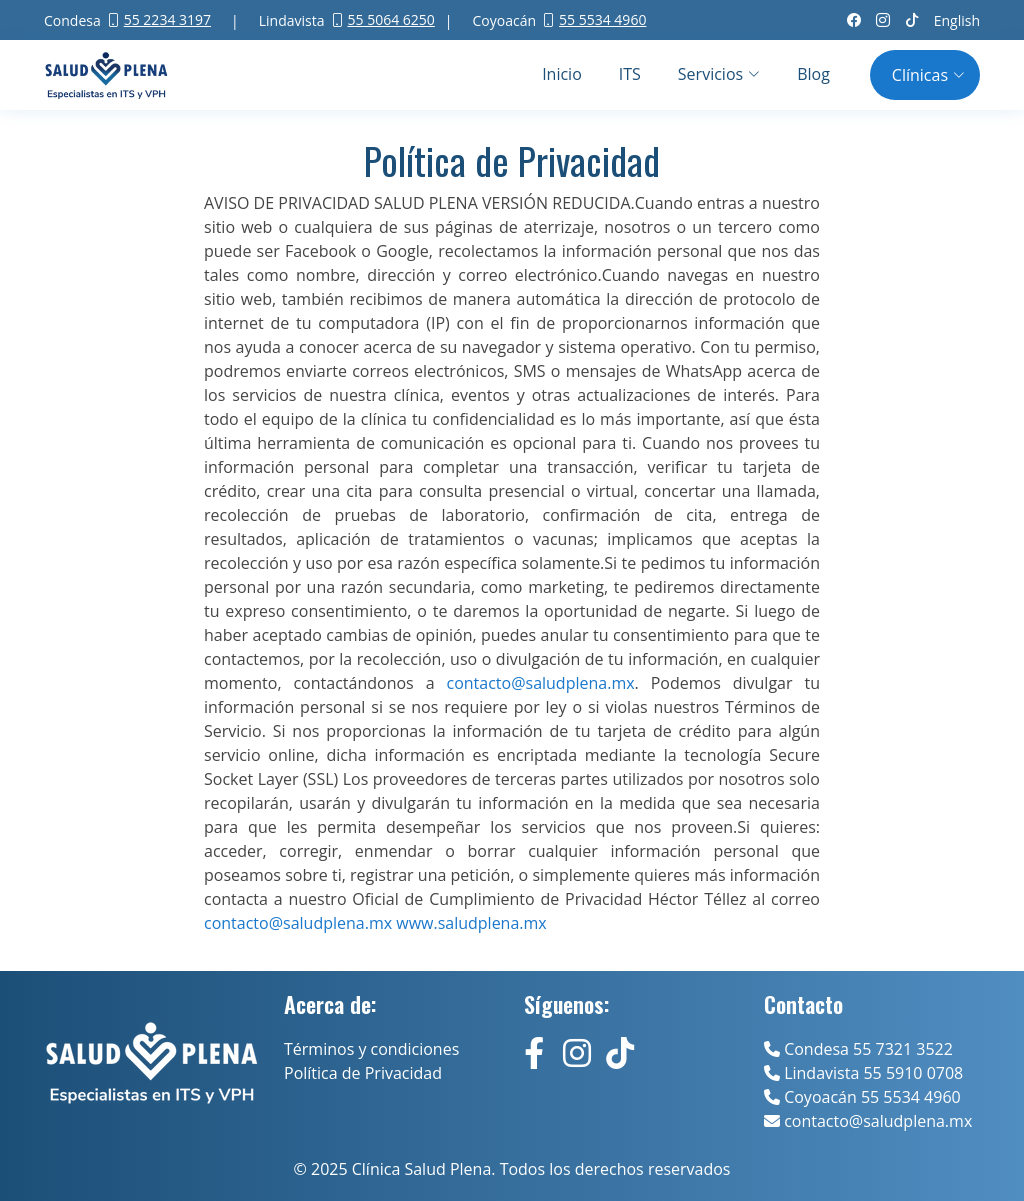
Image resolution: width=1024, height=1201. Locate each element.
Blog (813, 74)
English (957, 20)
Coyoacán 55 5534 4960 (862, 1097)
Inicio (562, 74)
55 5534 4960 (602, 20)
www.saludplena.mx (471, 923)
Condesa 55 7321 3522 (858, 1049)
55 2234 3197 (167, 20)
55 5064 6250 (391, 20)
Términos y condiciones (371, 1049)
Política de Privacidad (363, 1073)
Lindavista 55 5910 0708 (863, 1073)
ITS (630, 74)
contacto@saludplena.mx (298, 923)
